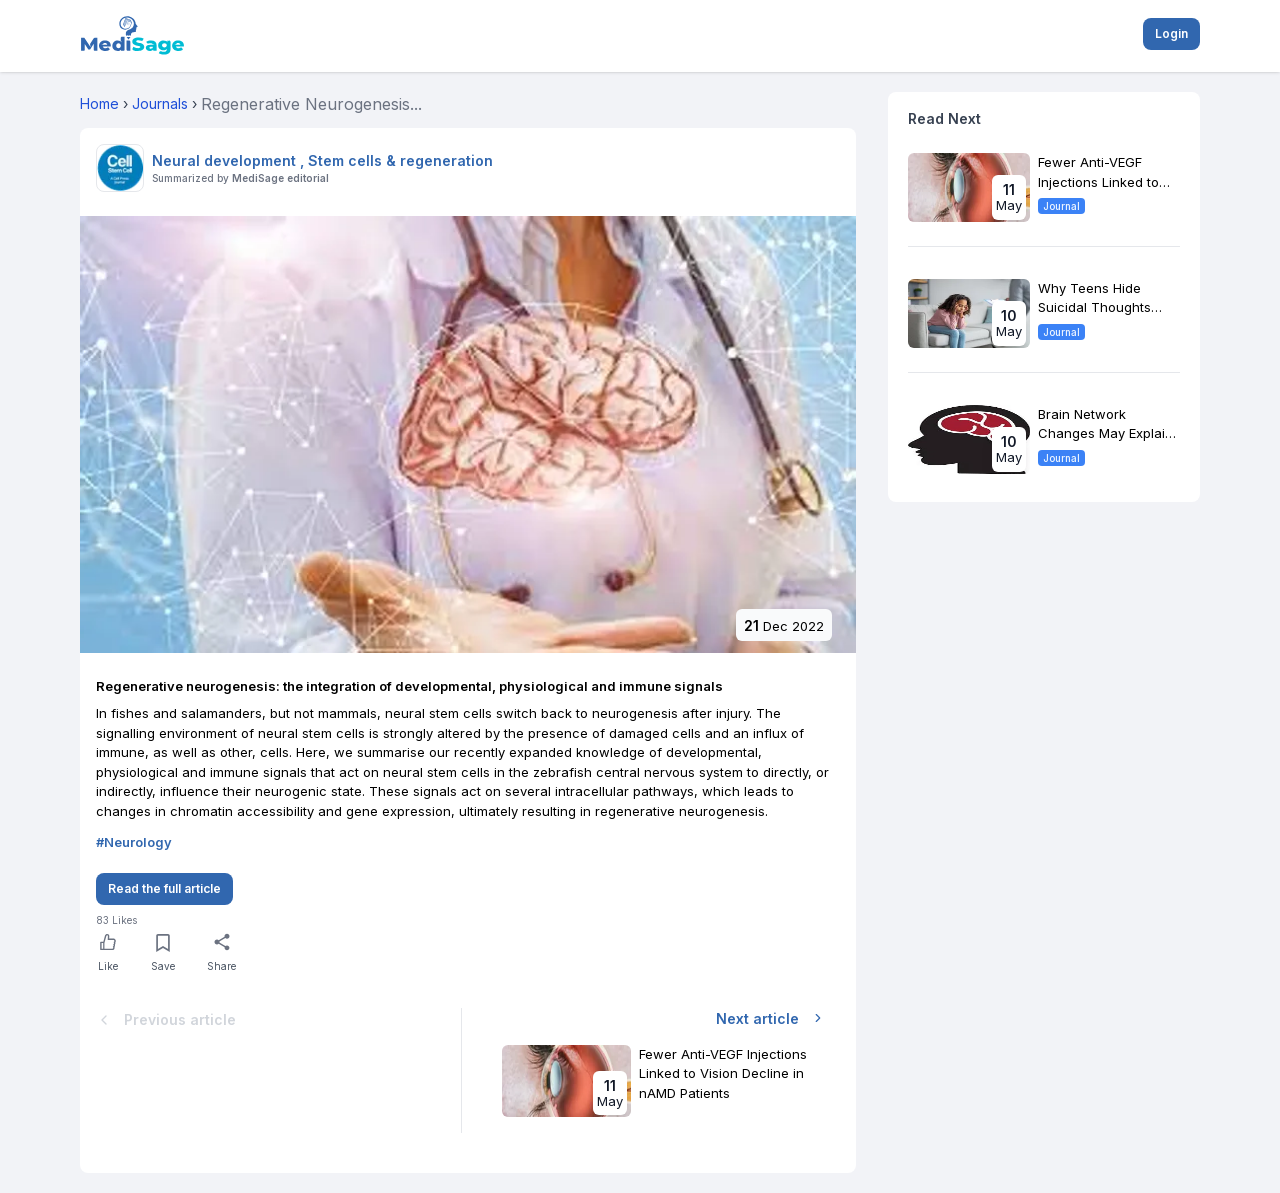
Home (99, 103)
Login (1171, 33)
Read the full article (164, 888)
